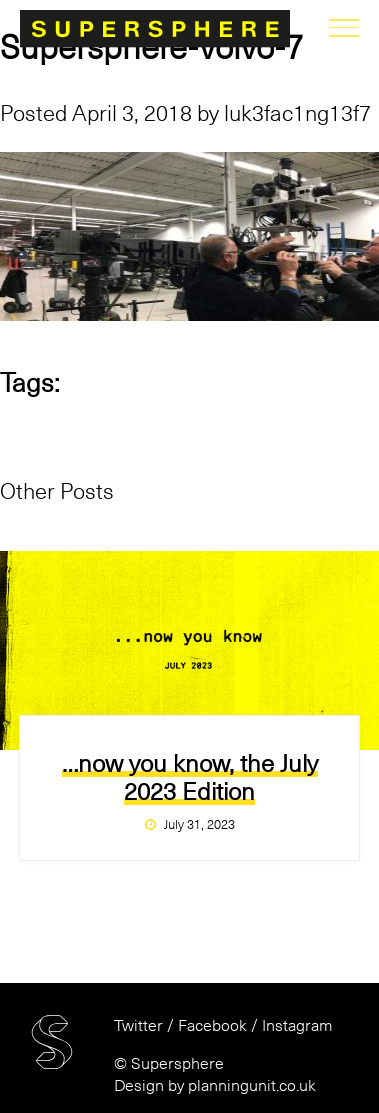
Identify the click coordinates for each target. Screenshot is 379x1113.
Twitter (138, 1026)
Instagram (297, 1026)
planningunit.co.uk (252, 1086)
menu (344, 28)
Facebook (212, 1026)
